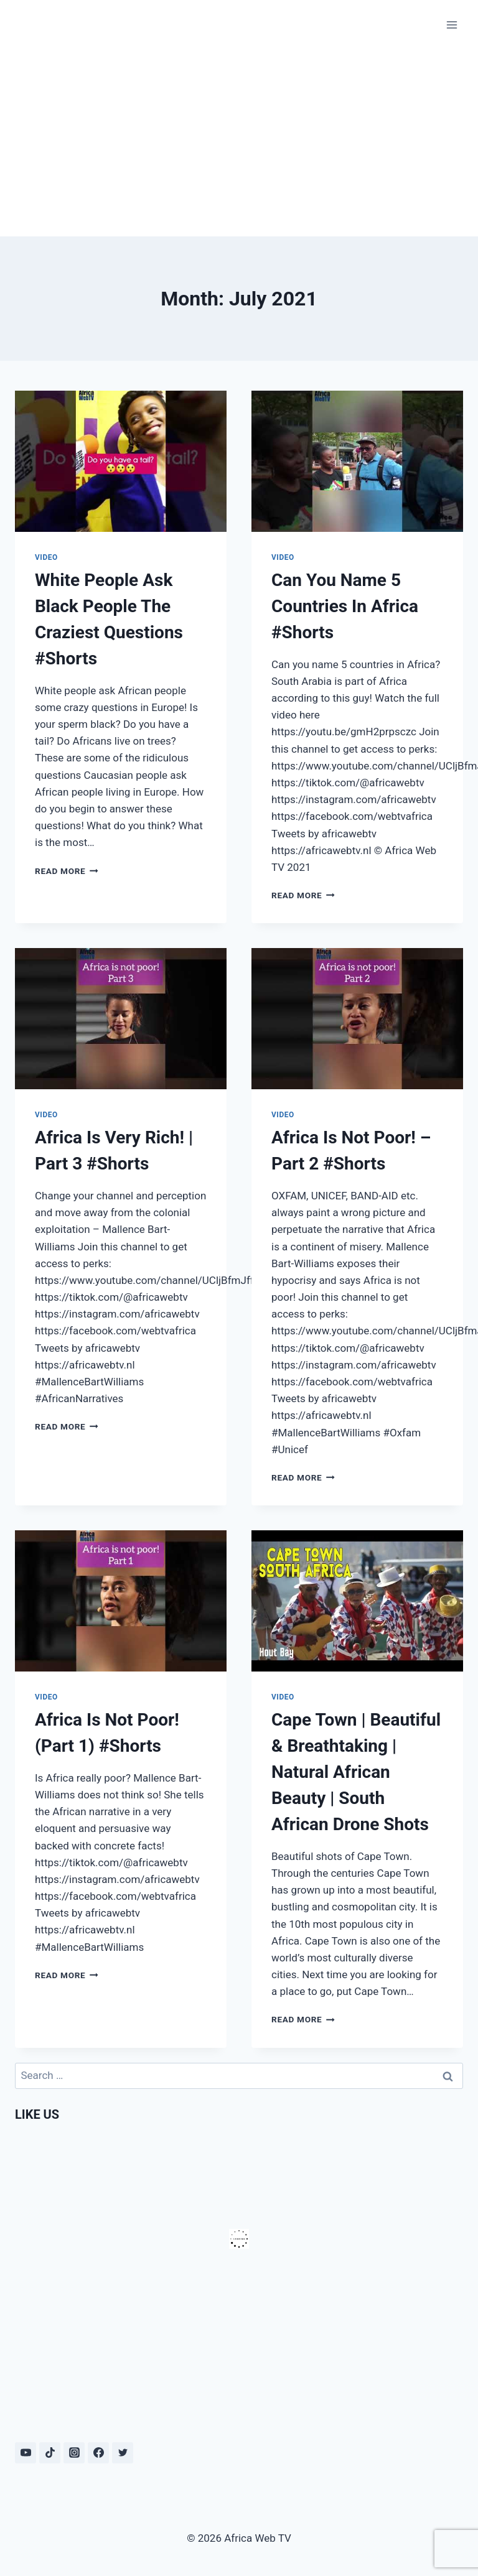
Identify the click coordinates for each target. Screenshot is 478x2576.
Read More (66, 871)
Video (46, 557)
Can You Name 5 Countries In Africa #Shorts (344, 606)
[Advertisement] (239, 143)
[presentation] (121, 461)
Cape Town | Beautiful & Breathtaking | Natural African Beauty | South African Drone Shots (356, 1771)
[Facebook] (98, 2452)
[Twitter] (122, 2452)
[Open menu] (451, 24)
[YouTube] (25, 2452)
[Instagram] (74, 2452)
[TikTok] (49, 2452)
